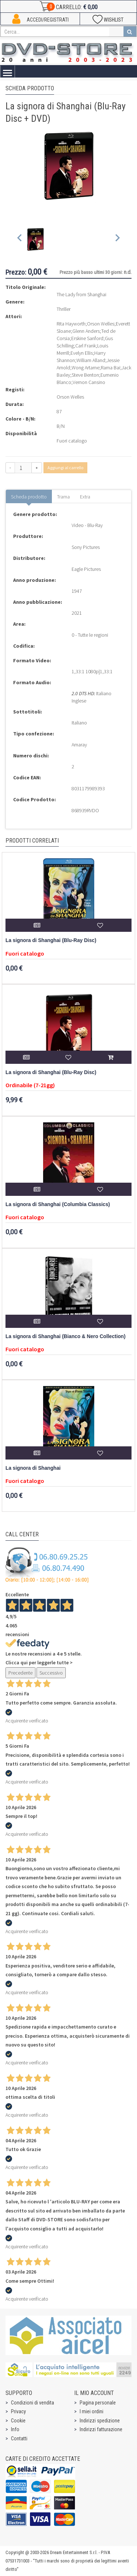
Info (15, 2429)
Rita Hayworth (71, 323)
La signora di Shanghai (33, 1468)
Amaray (79, 744)
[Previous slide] (20, 239)
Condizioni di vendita (32, 2403)
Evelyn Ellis (82, 353)
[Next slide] (117, 239)
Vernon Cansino (89, 382)
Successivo (51, 1672)
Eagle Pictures (86, 569)
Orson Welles (100, 323)
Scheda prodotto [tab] (29, 496)
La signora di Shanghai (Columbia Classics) (57, 1204)
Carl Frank (85, 345)
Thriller (64, 309)
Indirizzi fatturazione (101, 2429)
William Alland (90, 360)
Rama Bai (110, 367)
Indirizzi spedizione (100, 2421)
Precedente (20, 1672)
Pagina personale (98, 2403)
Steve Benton (85, 375)
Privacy (18, 2411)
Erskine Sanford (87, 338)
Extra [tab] (85, 496)
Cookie (18, 2421)
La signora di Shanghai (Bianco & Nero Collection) (65, 1336)
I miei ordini (91, 2411)
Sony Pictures (86, 547)
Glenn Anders (86, 331)
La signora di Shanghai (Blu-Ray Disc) (50, 940)
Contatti (19, 2438)
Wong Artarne (85, 367)
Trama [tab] (63, 496)
